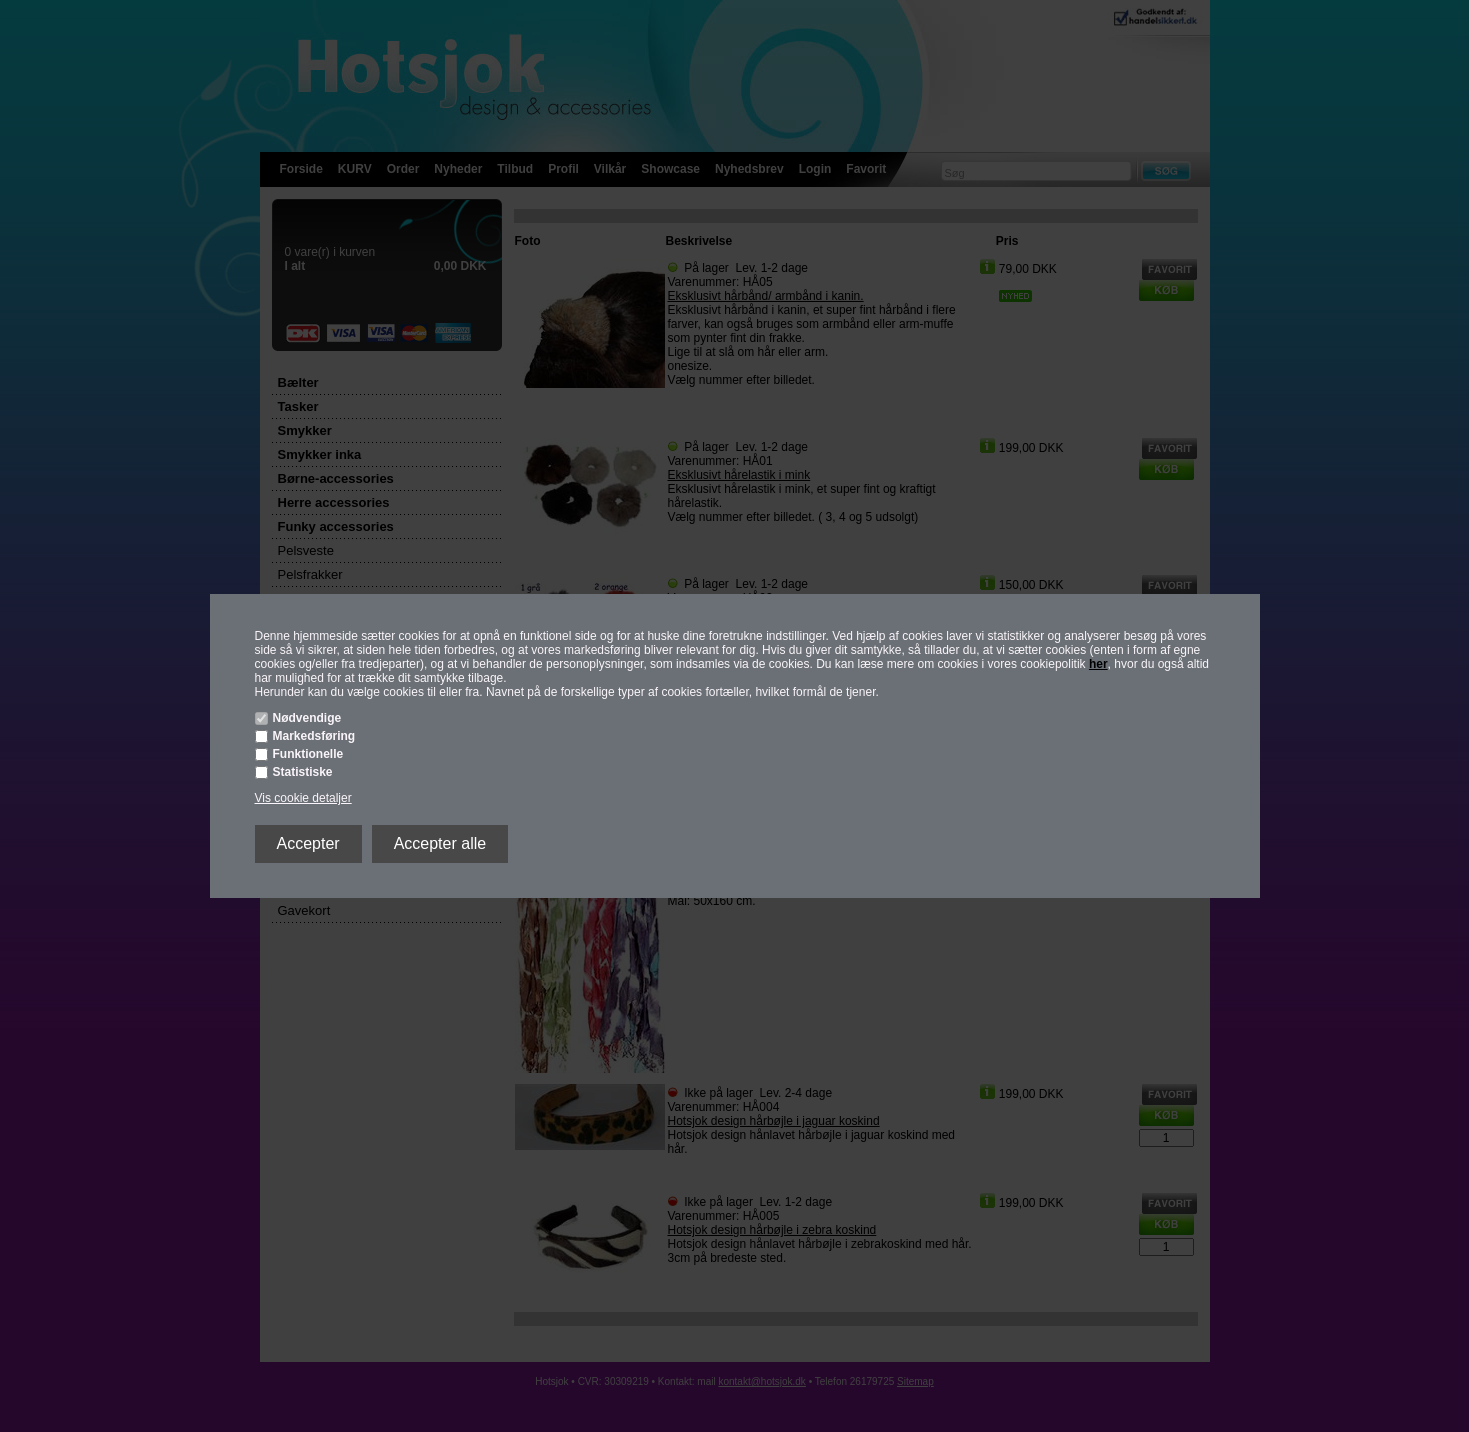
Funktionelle (308, 754)
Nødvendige (307, 718)
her (1098, 664)
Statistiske (303, 772)
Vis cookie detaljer (303, 798)
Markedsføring (314, 736)
